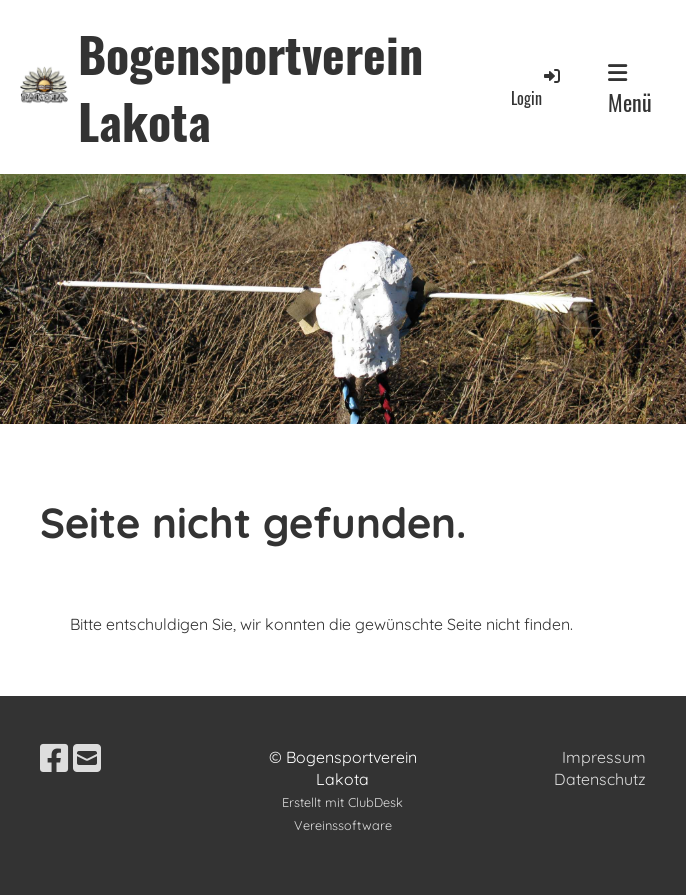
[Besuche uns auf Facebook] (54, 758)
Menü (630, 90)
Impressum (604, 757)
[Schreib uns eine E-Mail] (87, 758)
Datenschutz (600, 779)
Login (537, 87)
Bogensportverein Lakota (250, 87)
